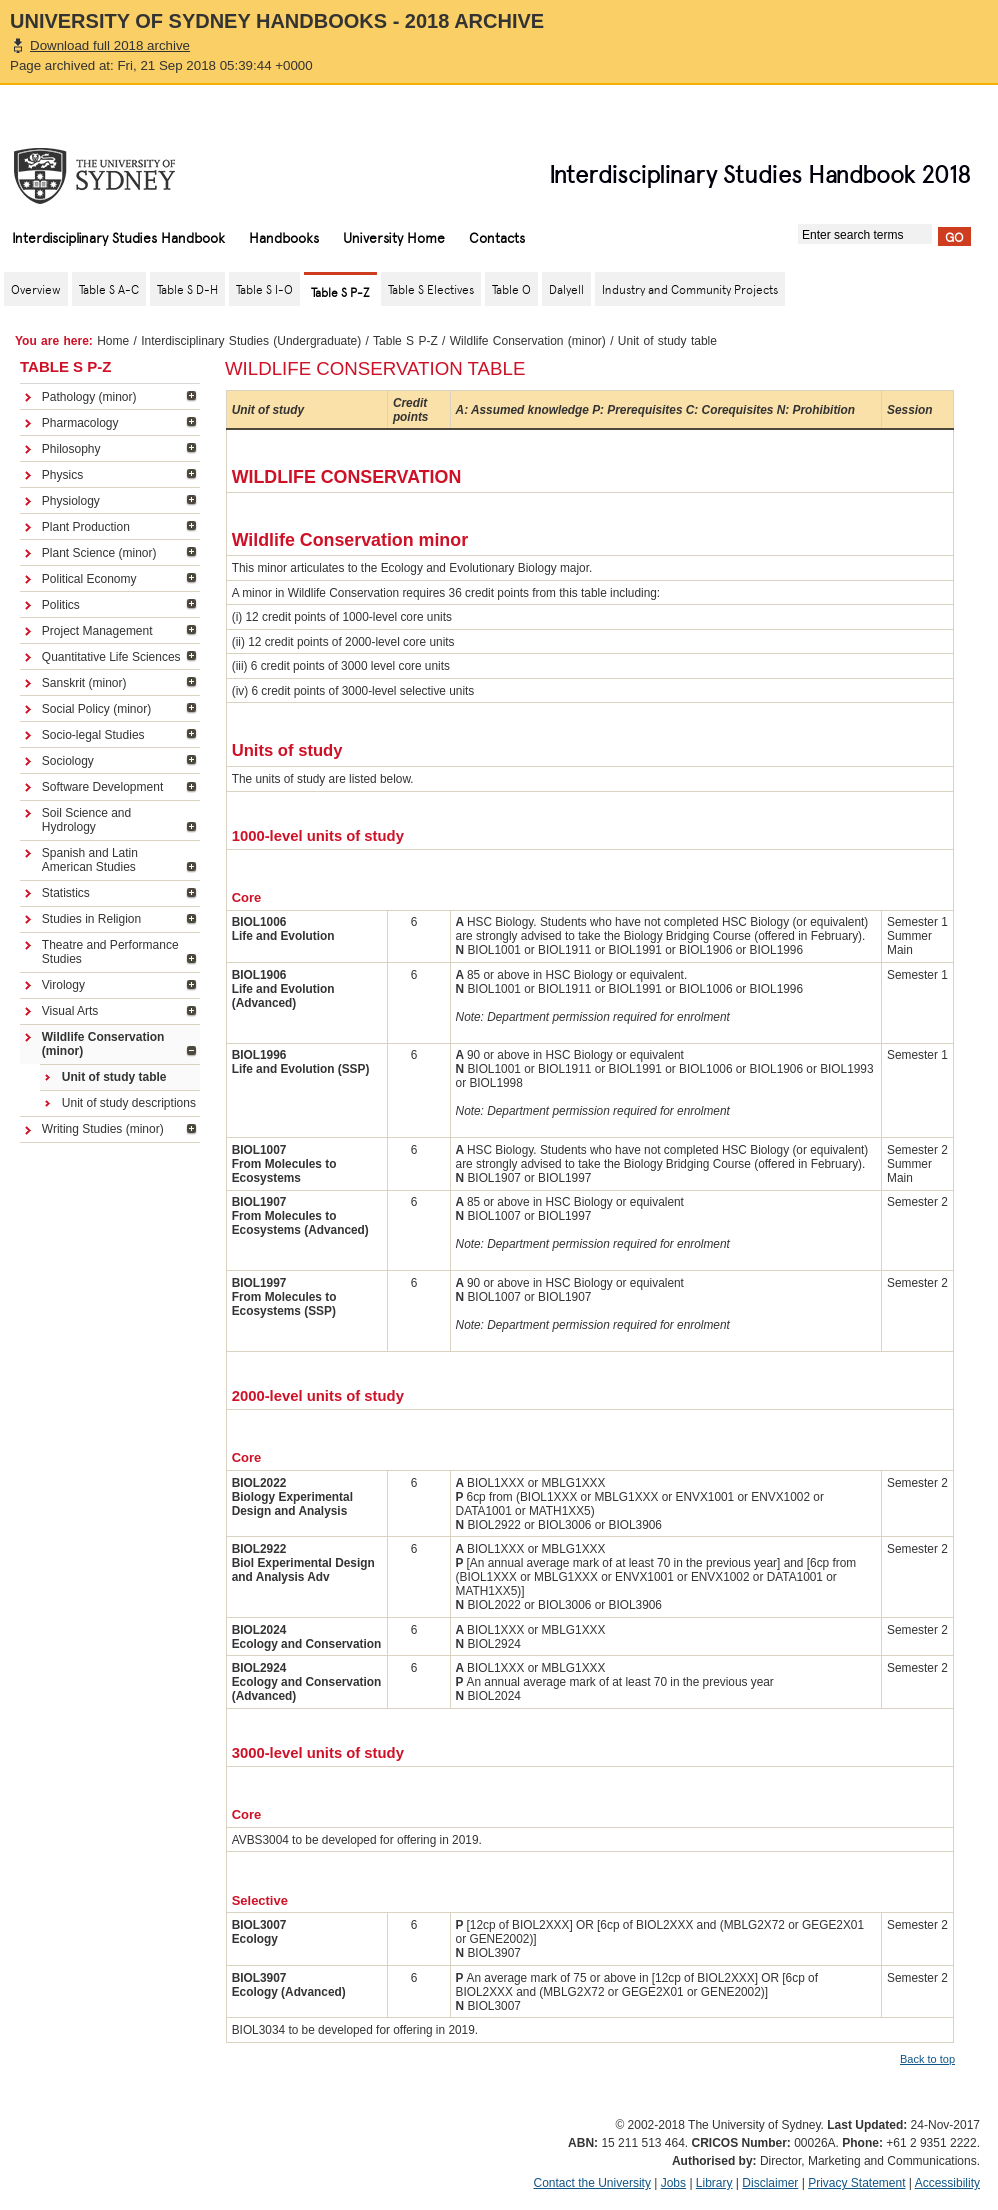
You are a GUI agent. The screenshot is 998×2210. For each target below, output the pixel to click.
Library (714, 2183)
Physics (62, 475)
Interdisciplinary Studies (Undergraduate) (251, 341)
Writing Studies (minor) (103, 1129)
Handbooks (284, 237)
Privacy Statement (856, 2183)
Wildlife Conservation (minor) (528, 341)
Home (113, 341)
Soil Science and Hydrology (86, 820)
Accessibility (947, 2183)
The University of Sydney (114, 176)
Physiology (71, 501)
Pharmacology (80, 423)
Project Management (97, 631)
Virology (63, 985)
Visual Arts (70, 1011)
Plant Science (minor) (99, 553)
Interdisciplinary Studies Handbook (118, 237)
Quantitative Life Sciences (111, 657)
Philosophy (71, 449)
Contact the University (592, 2183)
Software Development (102, 787)
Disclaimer (770, 2183)
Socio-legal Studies (93, 735)
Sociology (68, 761)
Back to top (927, 2059)
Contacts (497, 237)
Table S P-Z (405, 341)
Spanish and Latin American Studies (90, 860)
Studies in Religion (91, 919)
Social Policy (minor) (96, 709)
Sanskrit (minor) (84, 683)
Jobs (673, 2183)
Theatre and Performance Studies (110, 952)
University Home (394, 237)
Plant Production (86, 527)
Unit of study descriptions (129, 1103)
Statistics (66, 893)
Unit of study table (114, 1077)
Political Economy (89, 579)
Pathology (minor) (89, 397)
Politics (61, 605)
